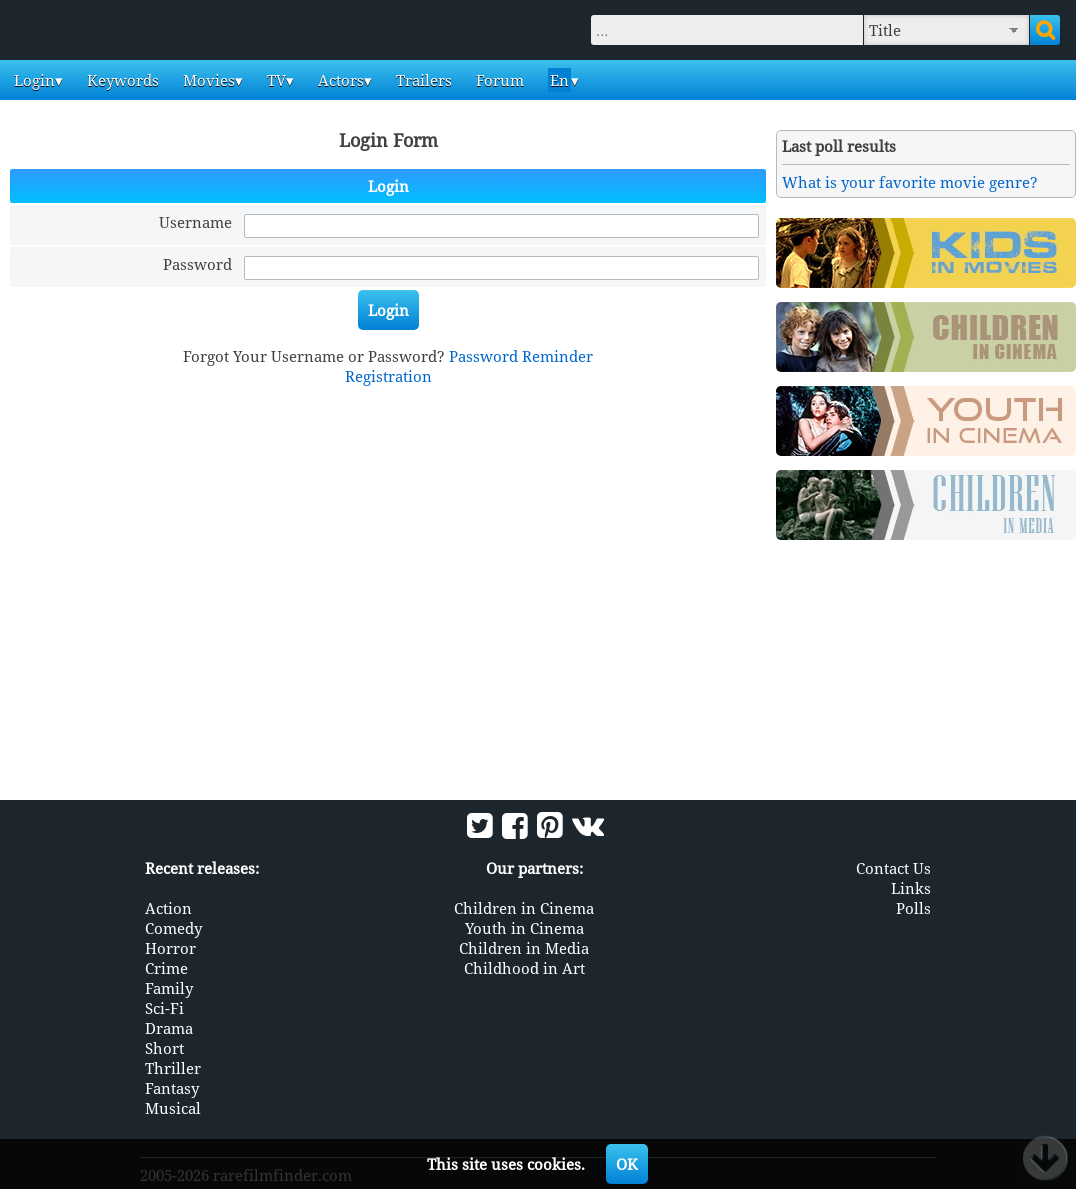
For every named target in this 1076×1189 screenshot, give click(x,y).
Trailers (422, 80)
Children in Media (524, 948)
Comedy (173, 928)
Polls (913, 908)
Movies (207, 80)
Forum (498, 80)
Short (164, 1048)
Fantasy (172, 1088)
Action (168, 908)
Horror (170, 948)
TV (274, 80)
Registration (388, 376)
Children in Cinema (524, 908)
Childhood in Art (524, 968)
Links (911, 888)
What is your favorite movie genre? (910, 182)
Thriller (173, 1068)
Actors (339, 80)
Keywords (121, 80)
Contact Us (893, 868)
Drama (169, 1028)
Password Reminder (521, 356)
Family (169, 988)
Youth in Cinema (524, 928)
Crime (166, 968)
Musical (173, 1108)
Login (32, 80)
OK (627, 1164)
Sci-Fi (164, 1008)
